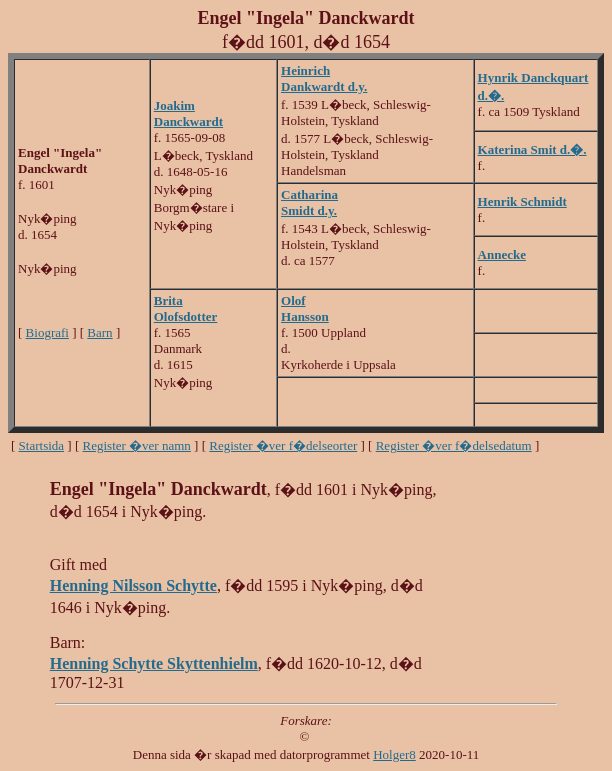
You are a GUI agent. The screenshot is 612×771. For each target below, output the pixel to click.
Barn (99, 332)
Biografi (47, 332)
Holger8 (394, 754)
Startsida (42, 445)
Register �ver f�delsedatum (454, 445)
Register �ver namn (137, 445)
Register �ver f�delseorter (283, 445)
